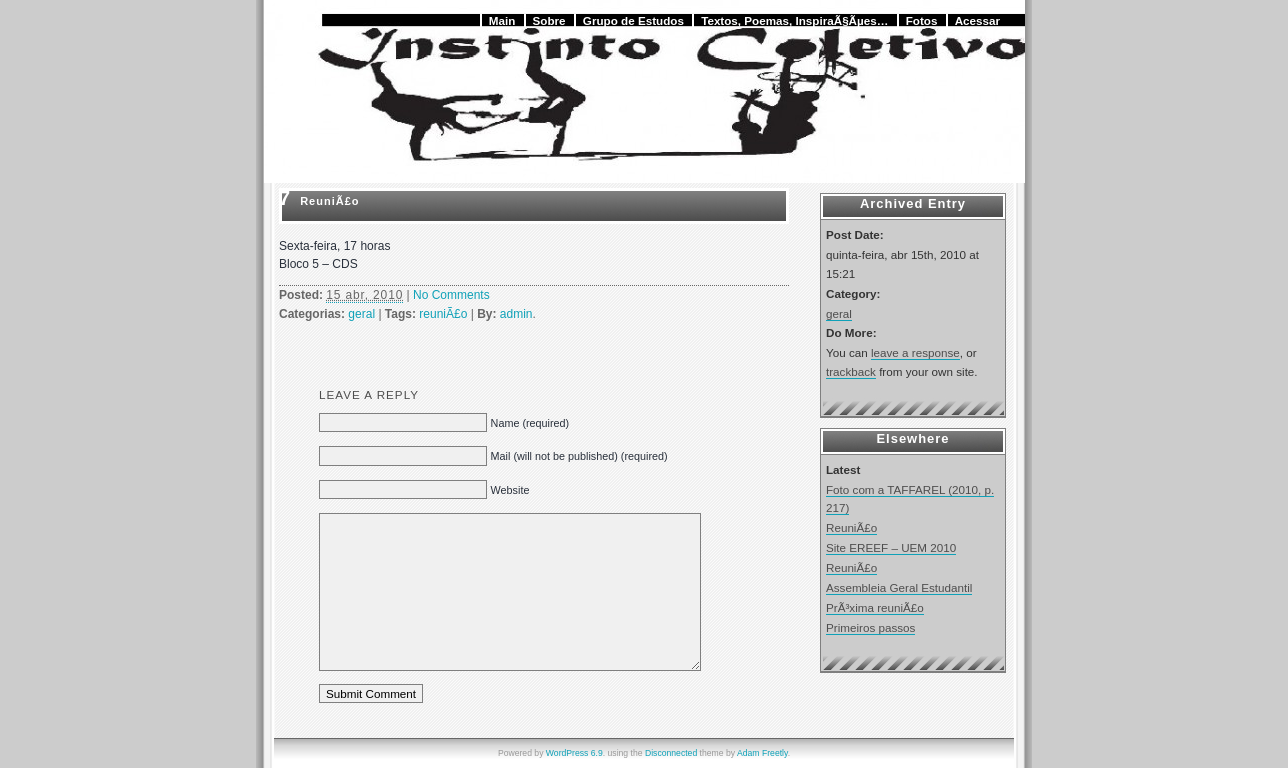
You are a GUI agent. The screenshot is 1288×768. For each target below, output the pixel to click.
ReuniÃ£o (329, 201)
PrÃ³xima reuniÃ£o (875, 607)
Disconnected (671, 753)
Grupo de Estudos (633, 20)
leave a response (915, 352)
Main (502, 20)
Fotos (922, 20)
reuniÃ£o (443, 314)
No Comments (451, 295)
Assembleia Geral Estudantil (899, 587)
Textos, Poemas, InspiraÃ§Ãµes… (794, 20)
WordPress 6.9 (574, 753)
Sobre (549, 20)
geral (361, 314)
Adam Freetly (762, 753)
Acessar (977, 20)
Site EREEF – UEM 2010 (891, 547)
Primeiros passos (870, 627)
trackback (851, 371)
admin (516, 314)
